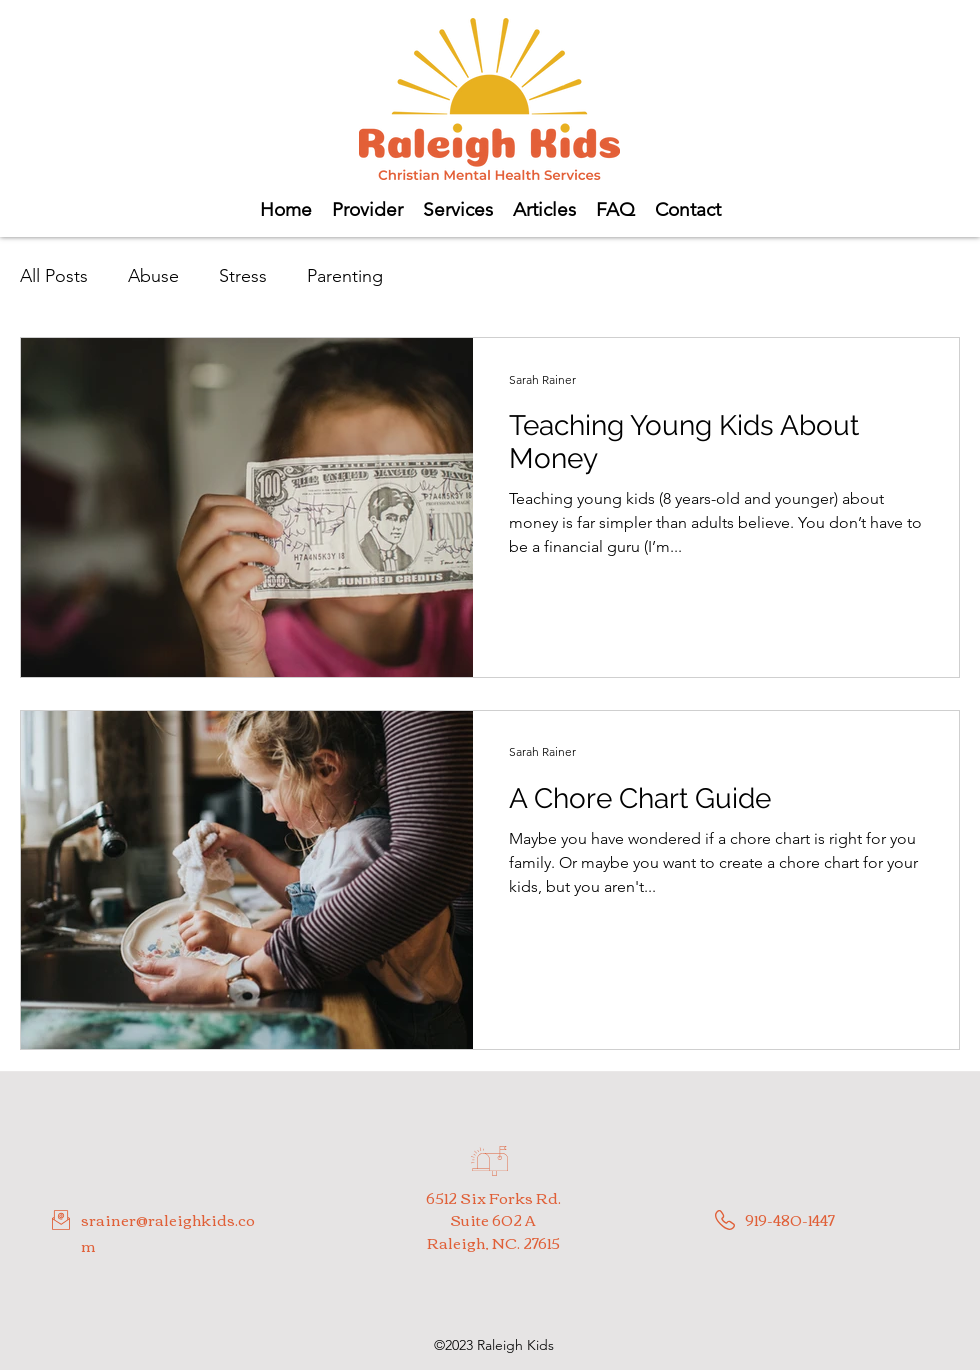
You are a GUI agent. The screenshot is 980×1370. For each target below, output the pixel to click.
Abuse (153, 276)
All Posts (54, 276)
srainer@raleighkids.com (168, 1232)
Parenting (345, 276)
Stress (243, 276)
